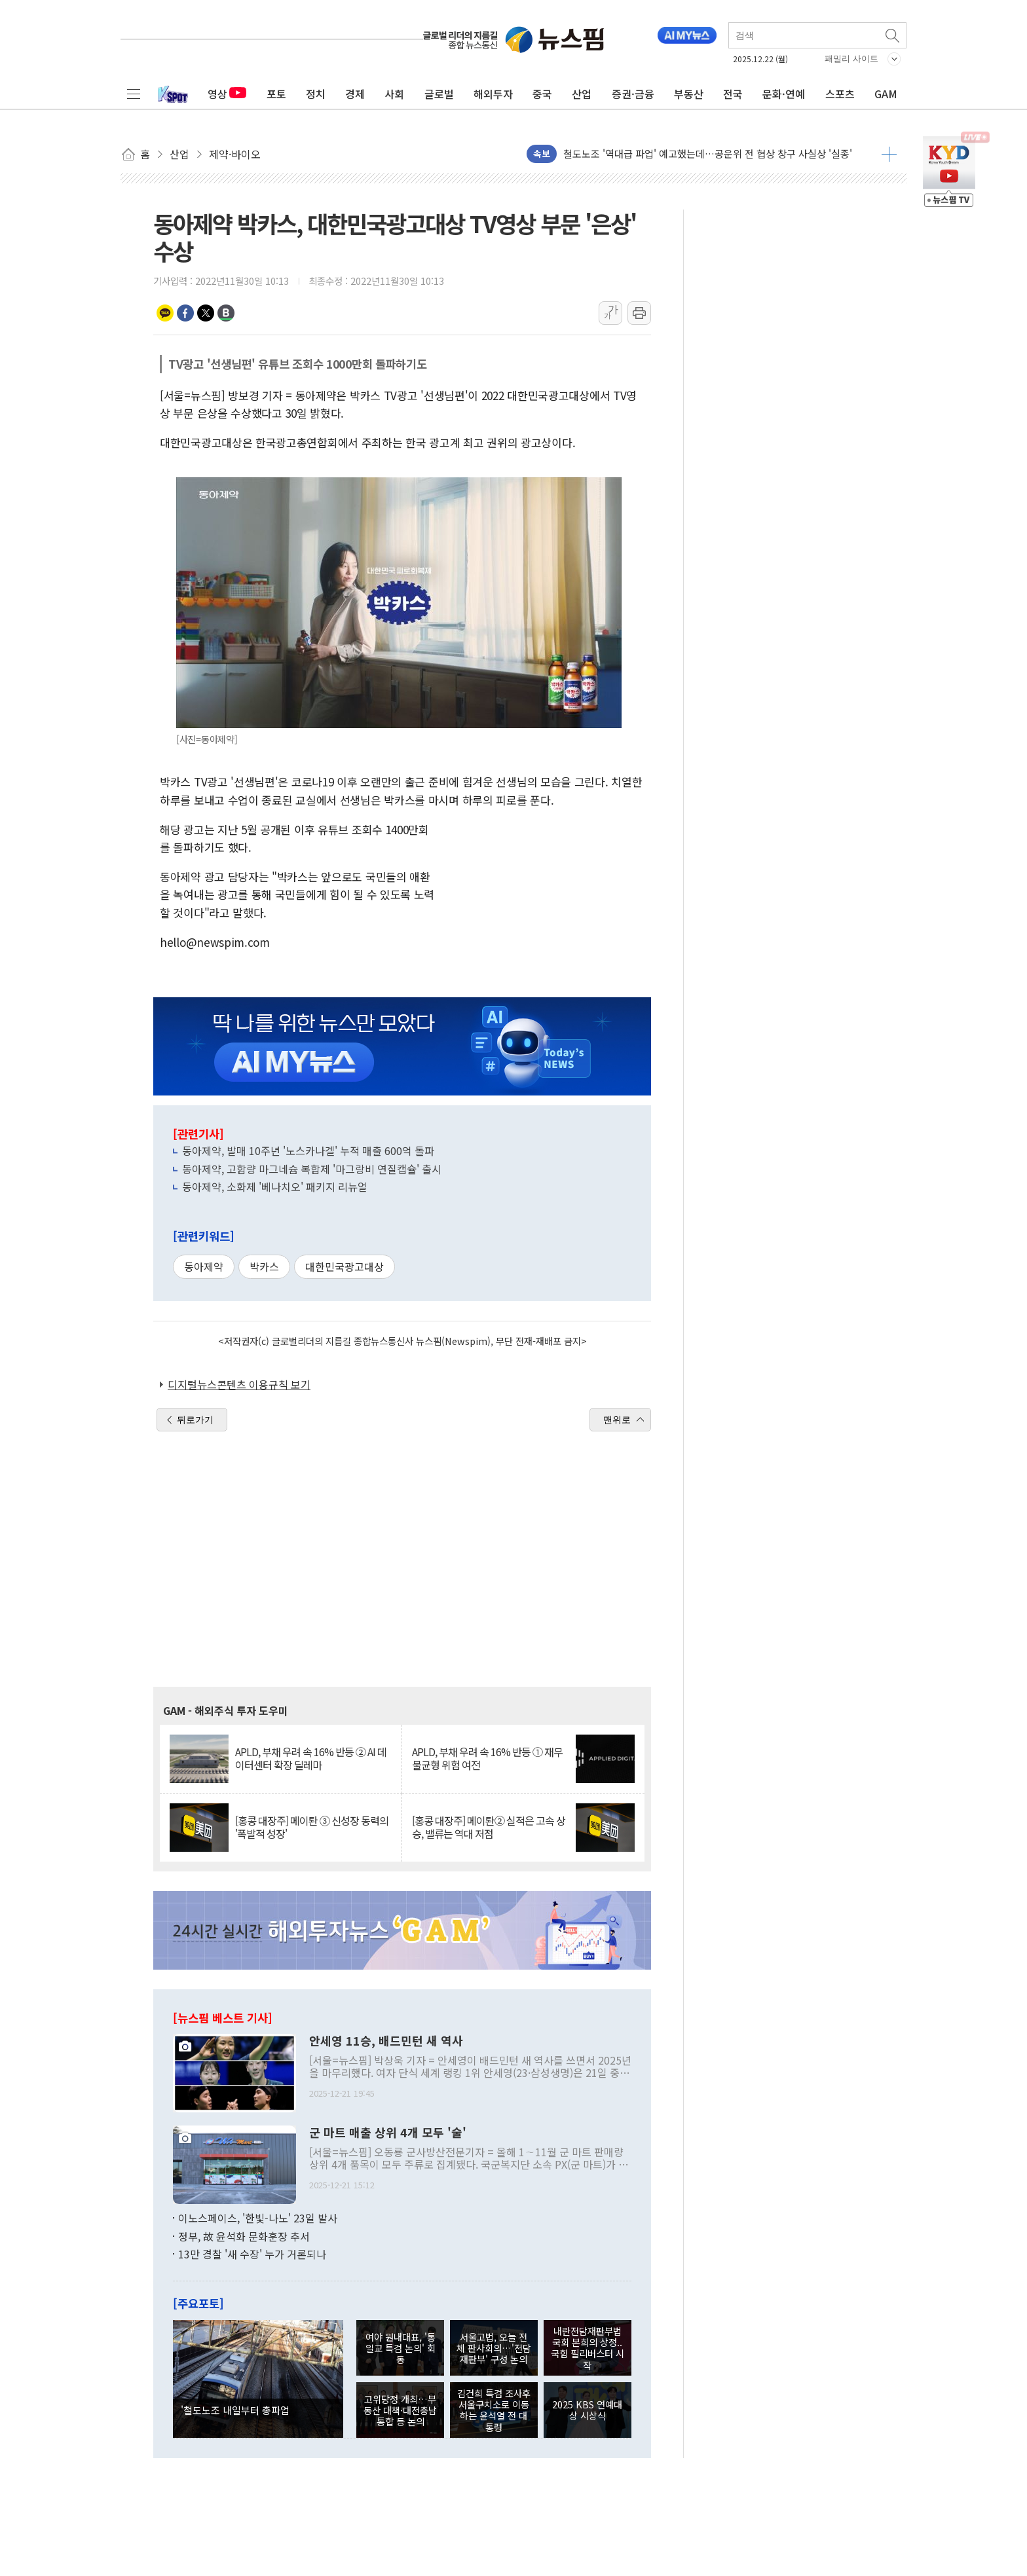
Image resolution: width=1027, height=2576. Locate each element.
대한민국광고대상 (344, 1266)
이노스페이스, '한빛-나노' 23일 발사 (257, 2218)
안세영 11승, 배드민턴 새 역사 (386, 2041)
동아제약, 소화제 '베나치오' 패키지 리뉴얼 (274, 1186)
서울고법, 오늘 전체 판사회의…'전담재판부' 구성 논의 (494, 2348)
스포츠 (840, 93)
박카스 (264, 1266)
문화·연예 (783, 93)
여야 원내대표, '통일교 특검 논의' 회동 (400, 2348)
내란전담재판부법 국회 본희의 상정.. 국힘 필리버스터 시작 (587, 2348)
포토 (276, 93)
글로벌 (439, 93)
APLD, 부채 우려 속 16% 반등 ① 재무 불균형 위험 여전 (487, 1758)
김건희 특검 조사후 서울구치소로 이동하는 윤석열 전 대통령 (494, 2410)
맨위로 (617, 1419)
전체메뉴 (134, 94)
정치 (316, 93)
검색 (893, 35)
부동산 (688, 93)
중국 (542, 93)
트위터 (205, 313)
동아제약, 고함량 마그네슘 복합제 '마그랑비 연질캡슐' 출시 (311, 1169)
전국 (733, 93)
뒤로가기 (195, 1419)
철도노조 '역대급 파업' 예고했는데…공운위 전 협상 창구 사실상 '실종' (707, 153)
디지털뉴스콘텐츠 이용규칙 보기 (239, 1384)
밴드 (225, 313)
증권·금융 (633, 93)
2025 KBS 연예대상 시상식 (587, 2409)
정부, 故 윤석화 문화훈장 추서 (244, 2236)
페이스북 (185, 313)
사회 (394, 93)
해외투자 (493, 93)
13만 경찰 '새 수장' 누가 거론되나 (252, 2254)
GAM (885, 93)
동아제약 (203, 1266)
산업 (581, 93)
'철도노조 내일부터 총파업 (235, 2410)
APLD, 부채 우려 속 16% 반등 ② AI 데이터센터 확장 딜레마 (310, 1758)
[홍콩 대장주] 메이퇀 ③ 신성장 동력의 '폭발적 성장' (311, 1826)
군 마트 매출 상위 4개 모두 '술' (387, 2132)
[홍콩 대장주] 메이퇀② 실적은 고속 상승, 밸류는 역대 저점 (488, 1826)
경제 (355, 93)
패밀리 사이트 (851, 59)
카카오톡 (165, 313)
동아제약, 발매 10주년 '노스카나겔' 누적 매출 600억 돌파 (308, 1150)
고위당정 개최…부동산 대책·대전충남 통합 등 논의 (400, 2410)
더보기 (889, 154)
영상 (227, 93)
